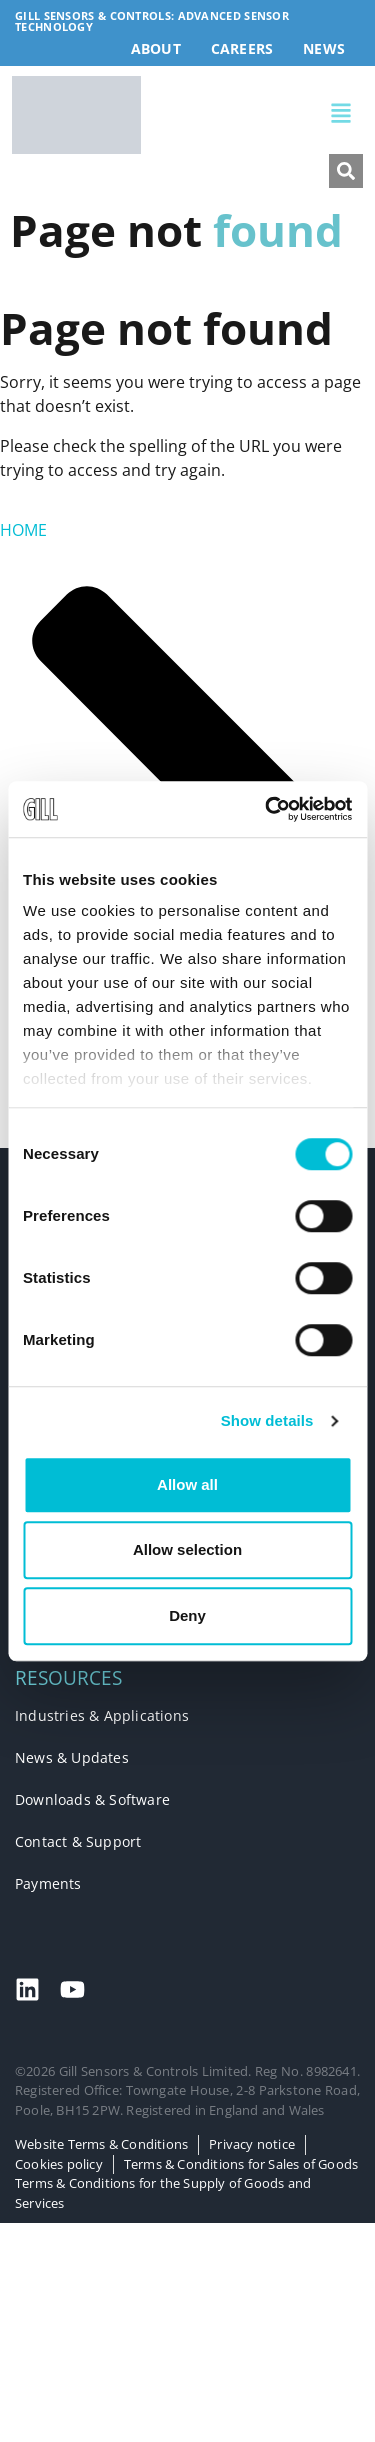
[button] (251, 115)
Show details (267, 1420)
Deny (187, 1615)
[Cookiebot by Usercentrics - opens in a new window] (267, 809)
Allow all (187, 1484)
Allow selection (187, 1549)
